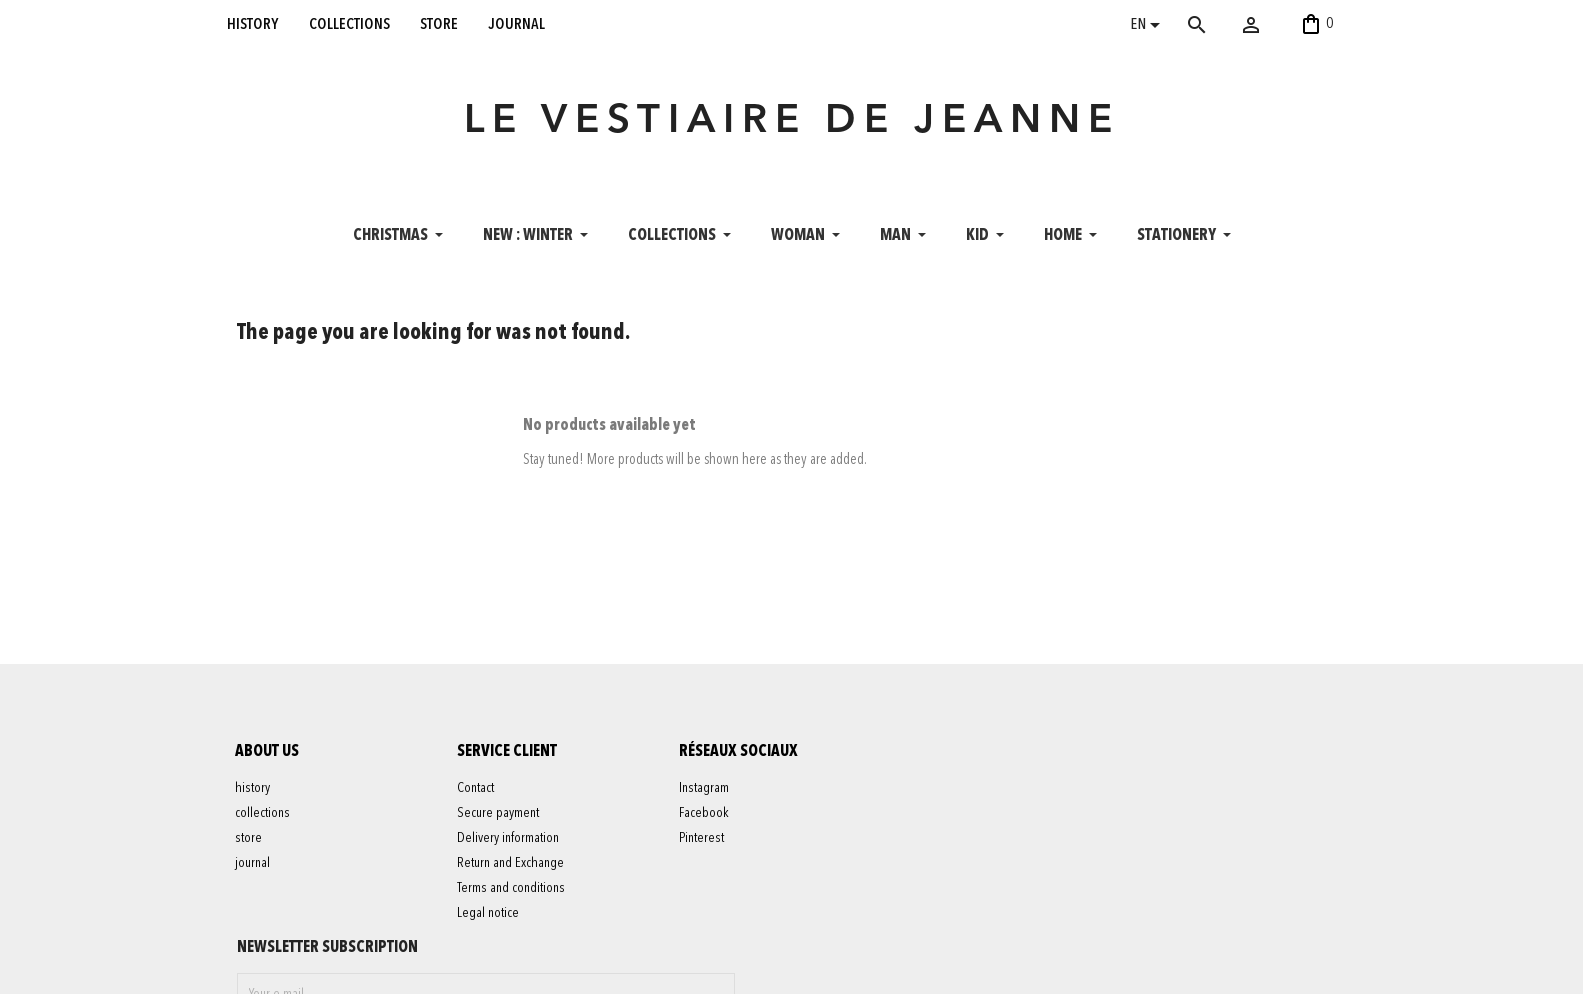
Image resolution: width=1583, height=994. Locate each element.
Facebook (705, 816)
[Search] (1226, 25)
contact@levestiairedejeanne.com (1092, 968)
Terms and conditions (512, 891)
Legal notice (489, 916)
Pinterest (702, 841)
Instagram (705, 791)
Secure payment (499, 816)
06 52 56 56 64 (1254, 968)
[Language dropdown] (1148, 27)
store (439, 24)
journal (517, 24)
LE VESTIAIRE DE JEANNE (792, 124)
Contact (476, 791)
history (252, 24)
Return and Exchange (511, 866)
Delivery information (509, 841)
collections (349, 24)
